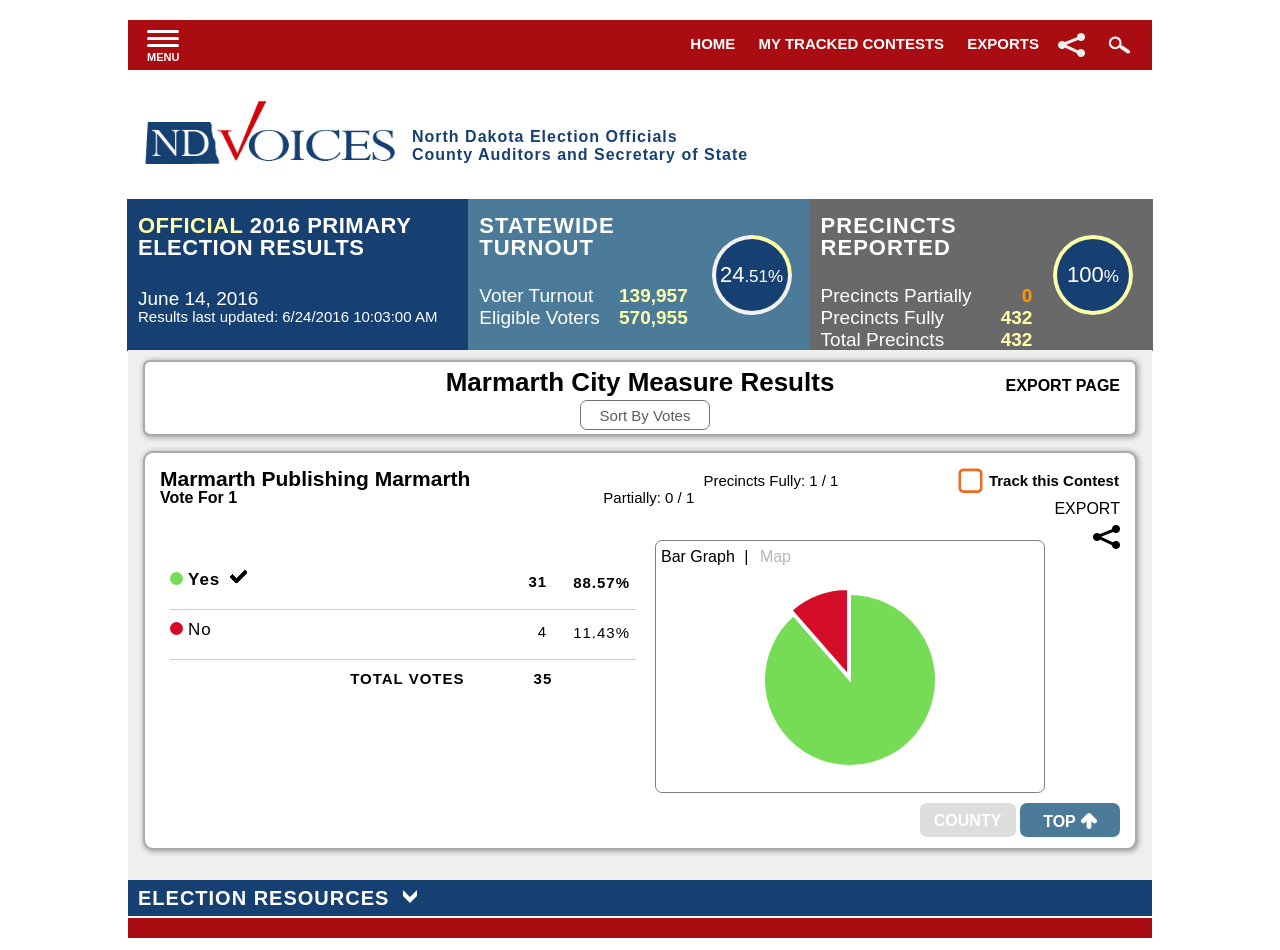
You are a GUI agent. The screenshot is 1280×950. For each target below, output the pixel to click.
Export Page (1063, 385)
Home (712, 43)
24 (732, 274)
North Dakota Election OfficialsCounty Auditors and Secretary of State (580, 145)
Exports (1003, 43)
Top (1070, 821)
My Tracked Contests (852, 43)
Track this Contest (1054, 480)
